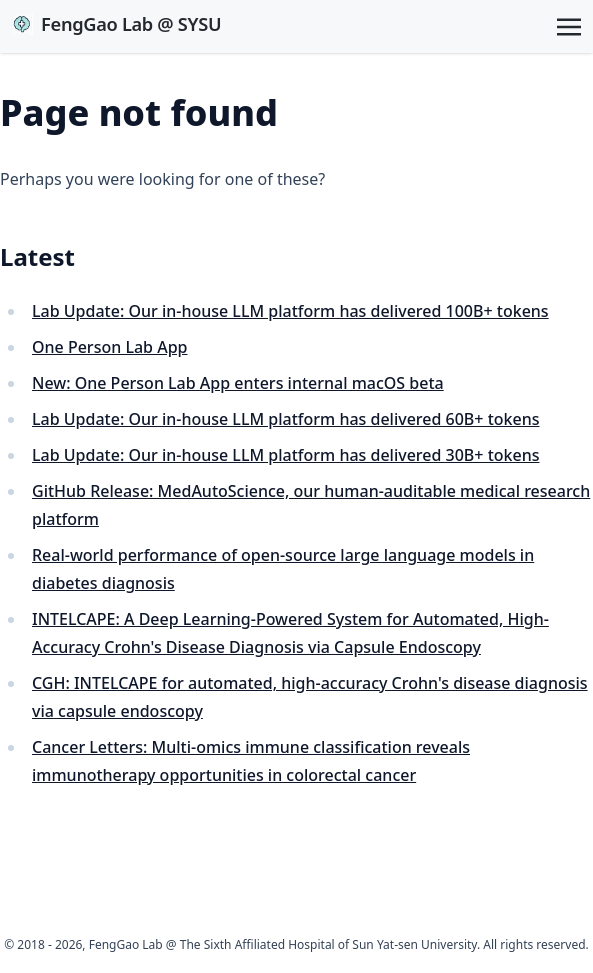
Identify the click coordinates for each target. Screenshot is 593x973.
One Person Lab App (109, 347)
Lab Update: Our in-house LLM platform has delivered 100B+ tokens (290, 311)
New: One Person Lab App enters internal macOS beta (238, 383)
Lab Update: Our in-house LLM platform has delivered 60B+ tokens (286, 419)
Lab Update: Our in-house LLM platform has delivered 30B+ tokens (286, 455)
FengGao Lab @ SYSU (116, 24)
